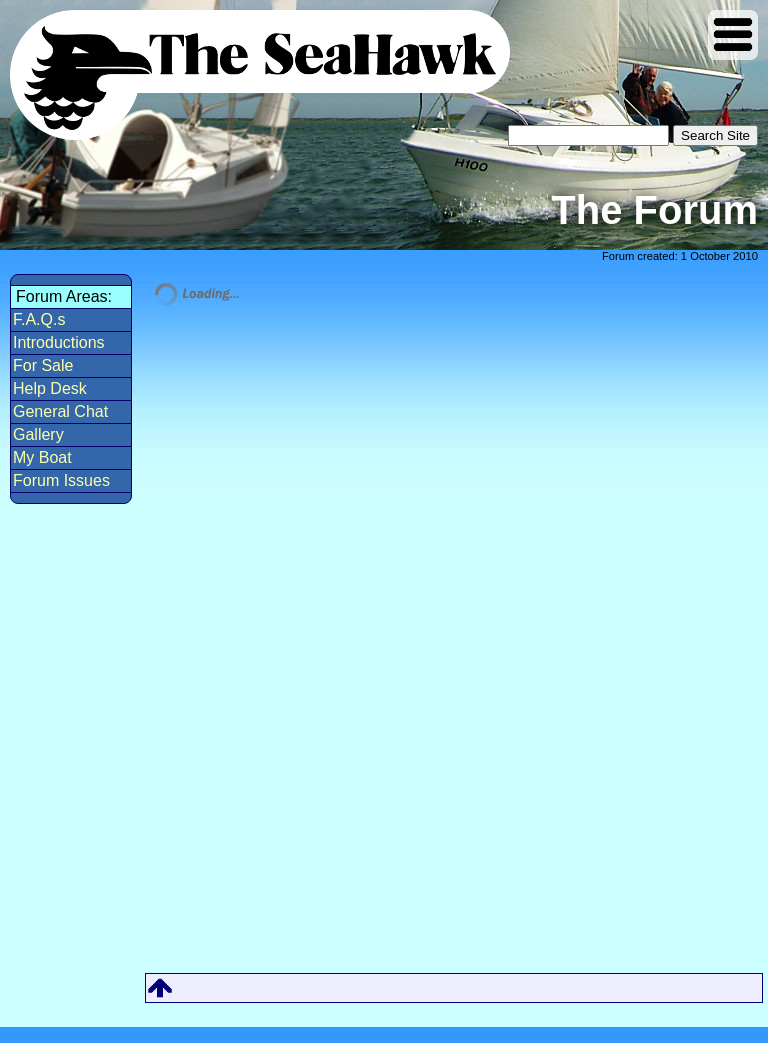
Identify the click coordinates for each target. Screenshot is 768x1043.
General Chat (60, 411)
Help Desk (50, 388)
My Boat (42, 457)
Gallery (38, 434)
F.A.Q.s (39, 319)
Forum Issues (61, 480)
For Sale (43, 365)
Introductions (59, 342)
